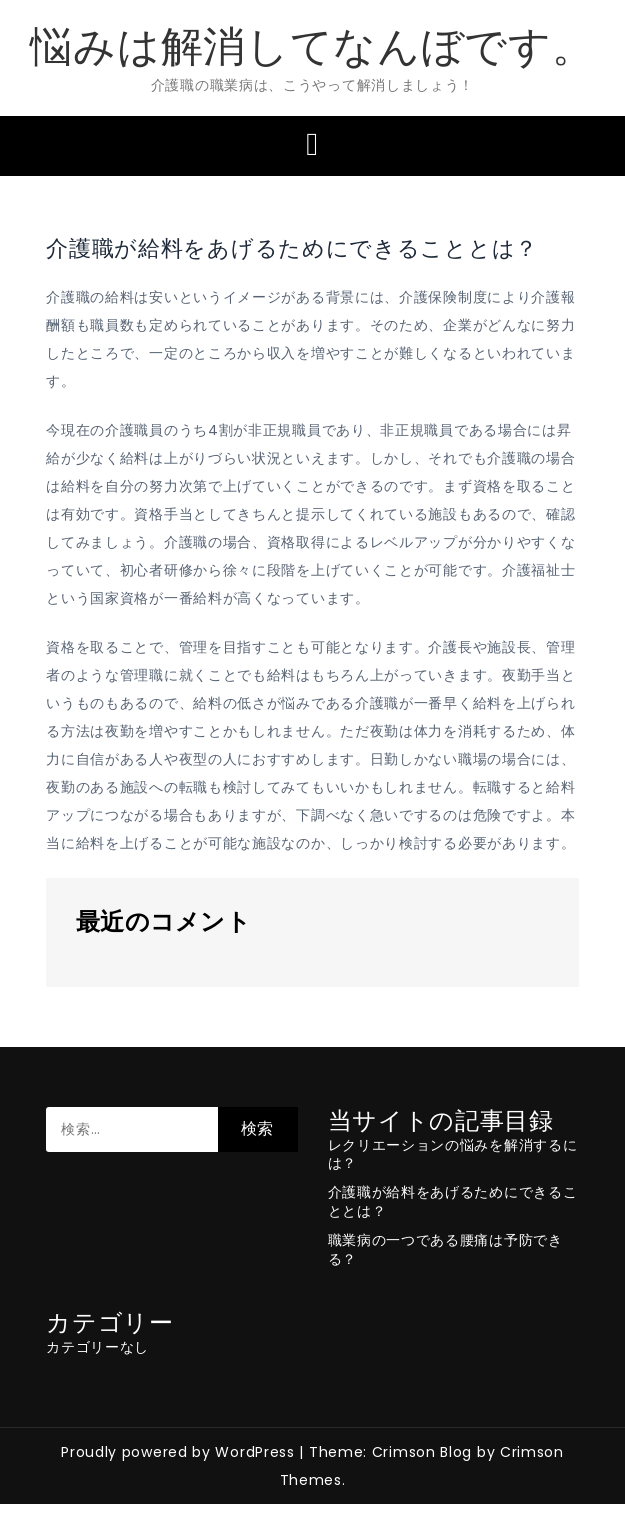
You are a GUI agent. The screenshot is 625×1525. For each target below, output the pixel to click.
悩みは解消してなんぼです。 (312, 46)
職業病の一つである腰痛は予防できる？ (445, 1249)
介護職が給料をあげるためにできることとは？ (453, 1201)
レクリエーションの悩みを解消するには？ (453, 1154)
